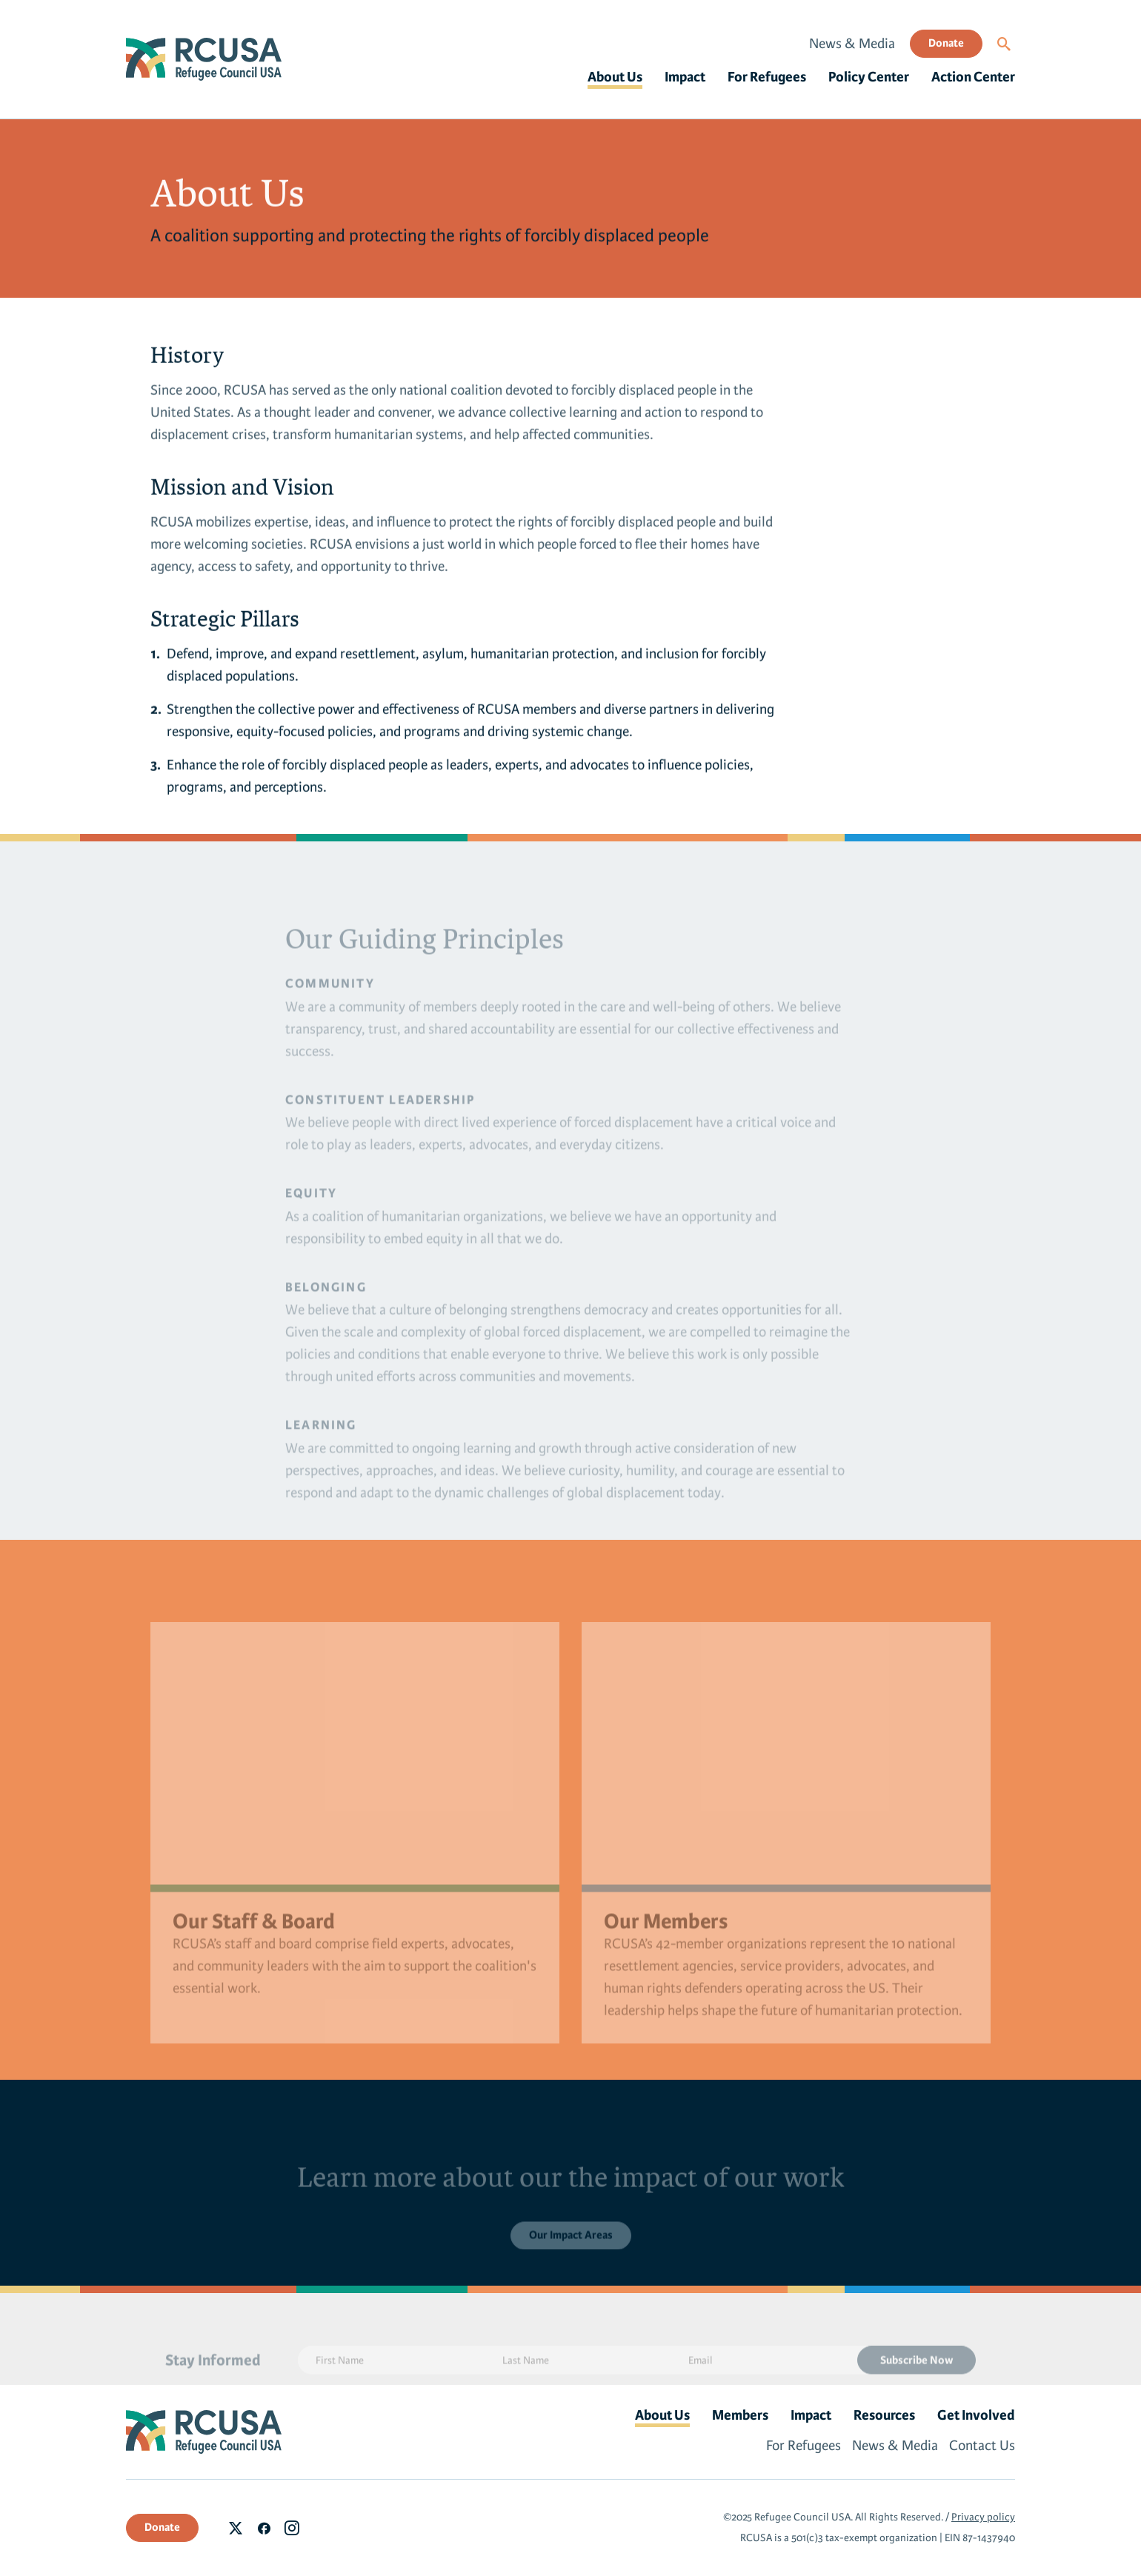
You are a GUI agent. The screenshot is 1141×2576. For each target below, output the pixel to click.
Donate (946, 43)
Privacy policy (983, 2517)
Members (740, 2415)
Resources (884, 2415)
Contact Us (982, 2445)
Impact (685, 77)
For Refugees (767, 77)
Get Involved (976, 2415)
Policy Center (868, 77)
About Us (615, 77)
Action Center (973, 77)
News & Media (852, 44)
